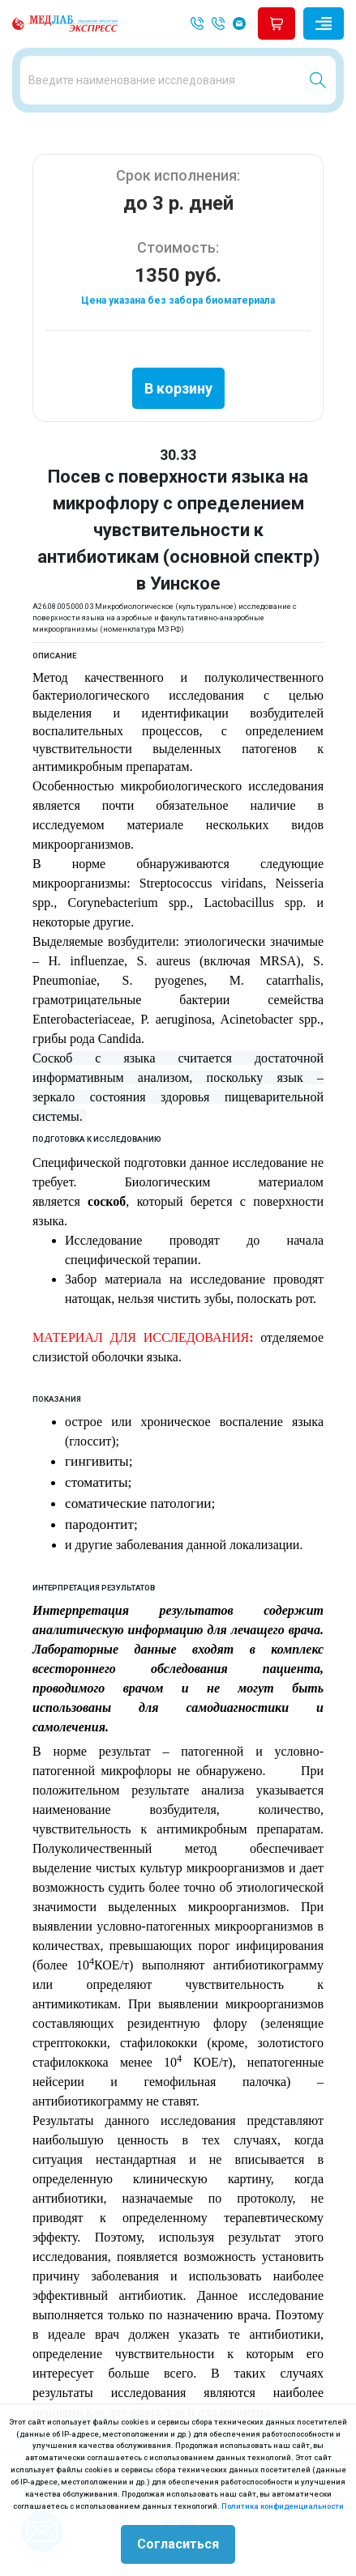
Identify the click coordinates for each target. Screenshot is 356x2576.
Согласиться (178, 2544)
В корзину (178, 388)
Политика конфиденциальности (282, 2505)
